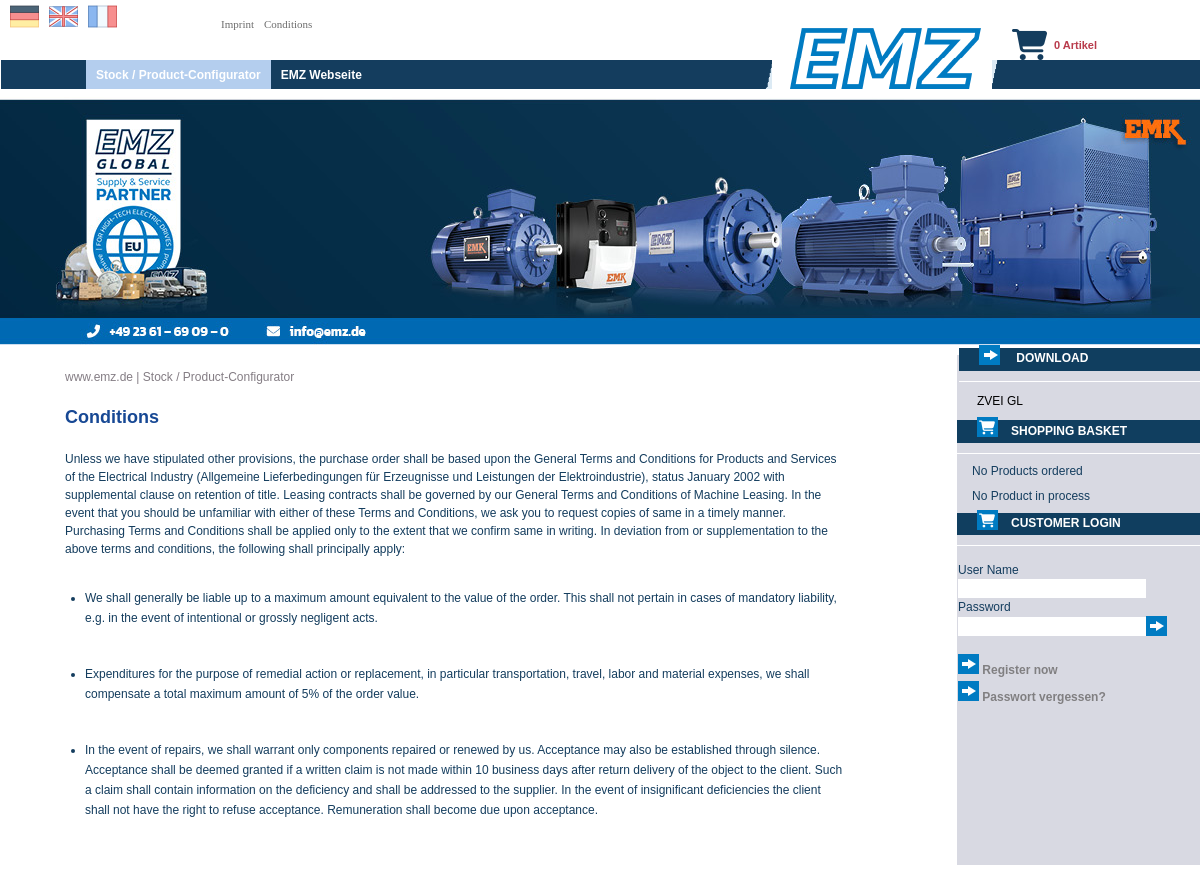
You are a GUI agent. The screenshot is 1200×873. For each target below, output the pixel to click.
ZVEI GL (1000, 401)
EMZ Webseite (321, 75)
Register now (1019, 670)
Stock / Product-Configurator (178, 75)
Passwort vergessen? (1043, 697)
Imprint (237, 24)
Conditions (288, 24)
